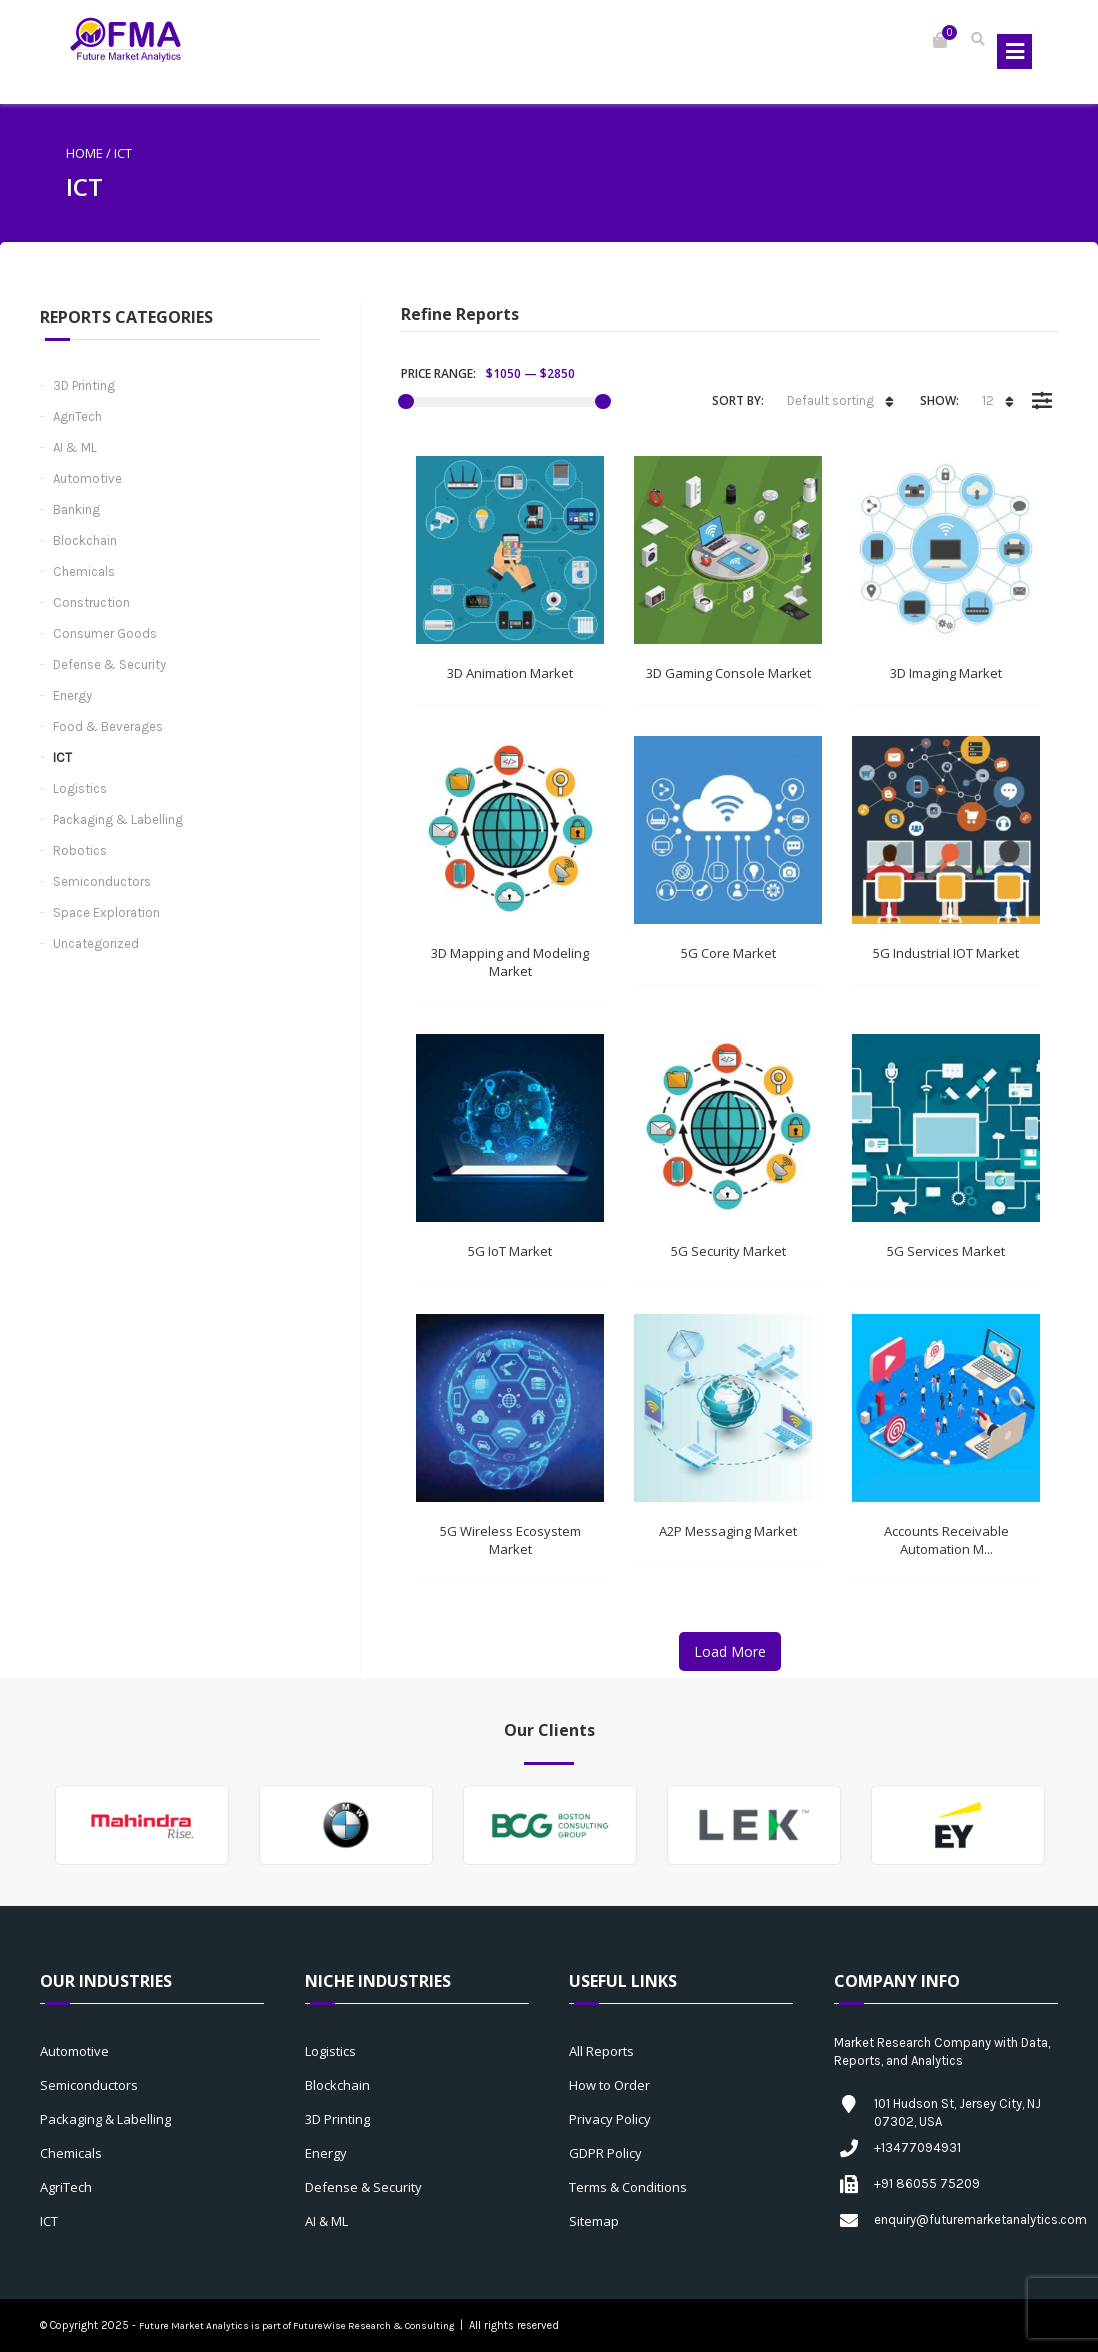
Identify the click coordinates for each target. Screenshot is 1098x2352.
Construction (91, 602)
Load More (730, 1651)
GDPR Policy (605, 2153)
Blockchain (85, 540)
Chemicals (84, 571)
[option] (142, 1825)
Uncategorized (96, 943)
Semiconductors (102, 881)
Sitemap (594, 2221)
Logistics (80, 788)
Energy (72, 695)
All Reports (601, 2051)
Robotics (80, 850)
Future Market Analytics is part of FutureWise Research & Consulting (296, 2326)
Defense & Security (109, 664)
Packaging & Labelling (118, 819)
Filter (1041, 386)
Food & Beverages (108, 726)
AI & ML (75, 447)
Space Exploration (106, 912)
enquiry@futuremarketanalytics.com (980, 2219)
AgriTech (77, 416)
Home (84, 153)
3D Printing (84, 385)
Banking (76, 509)
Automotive (87, 478)
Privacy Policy (610, 2119)
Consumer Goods (105, 633)
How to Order (609, 2085)
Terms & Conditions (628, 2187)
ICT (62, 757)
